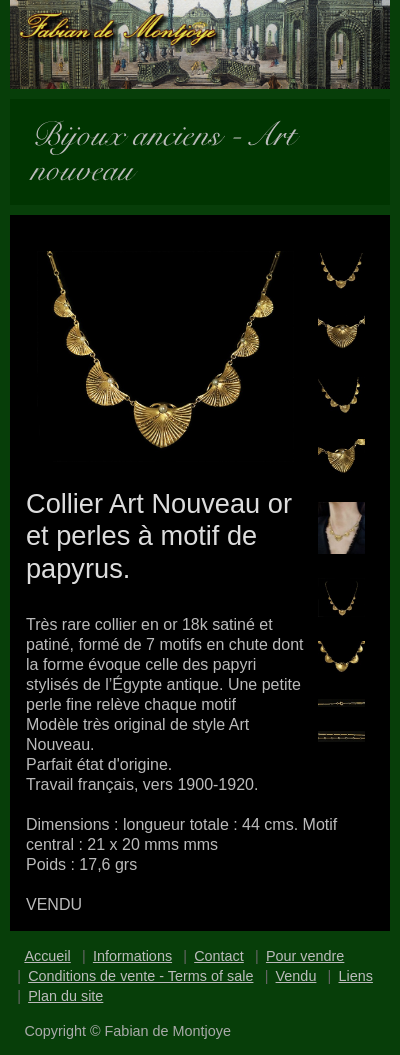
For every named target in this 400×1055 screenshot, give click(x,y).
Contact (219, 956)
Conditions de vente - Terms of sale (140, 976)
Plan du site (65, 996)
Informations (132, 956)
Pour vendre (305, 956)
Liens (356, 976)
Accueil (47, 956)
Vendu (296, 976)
